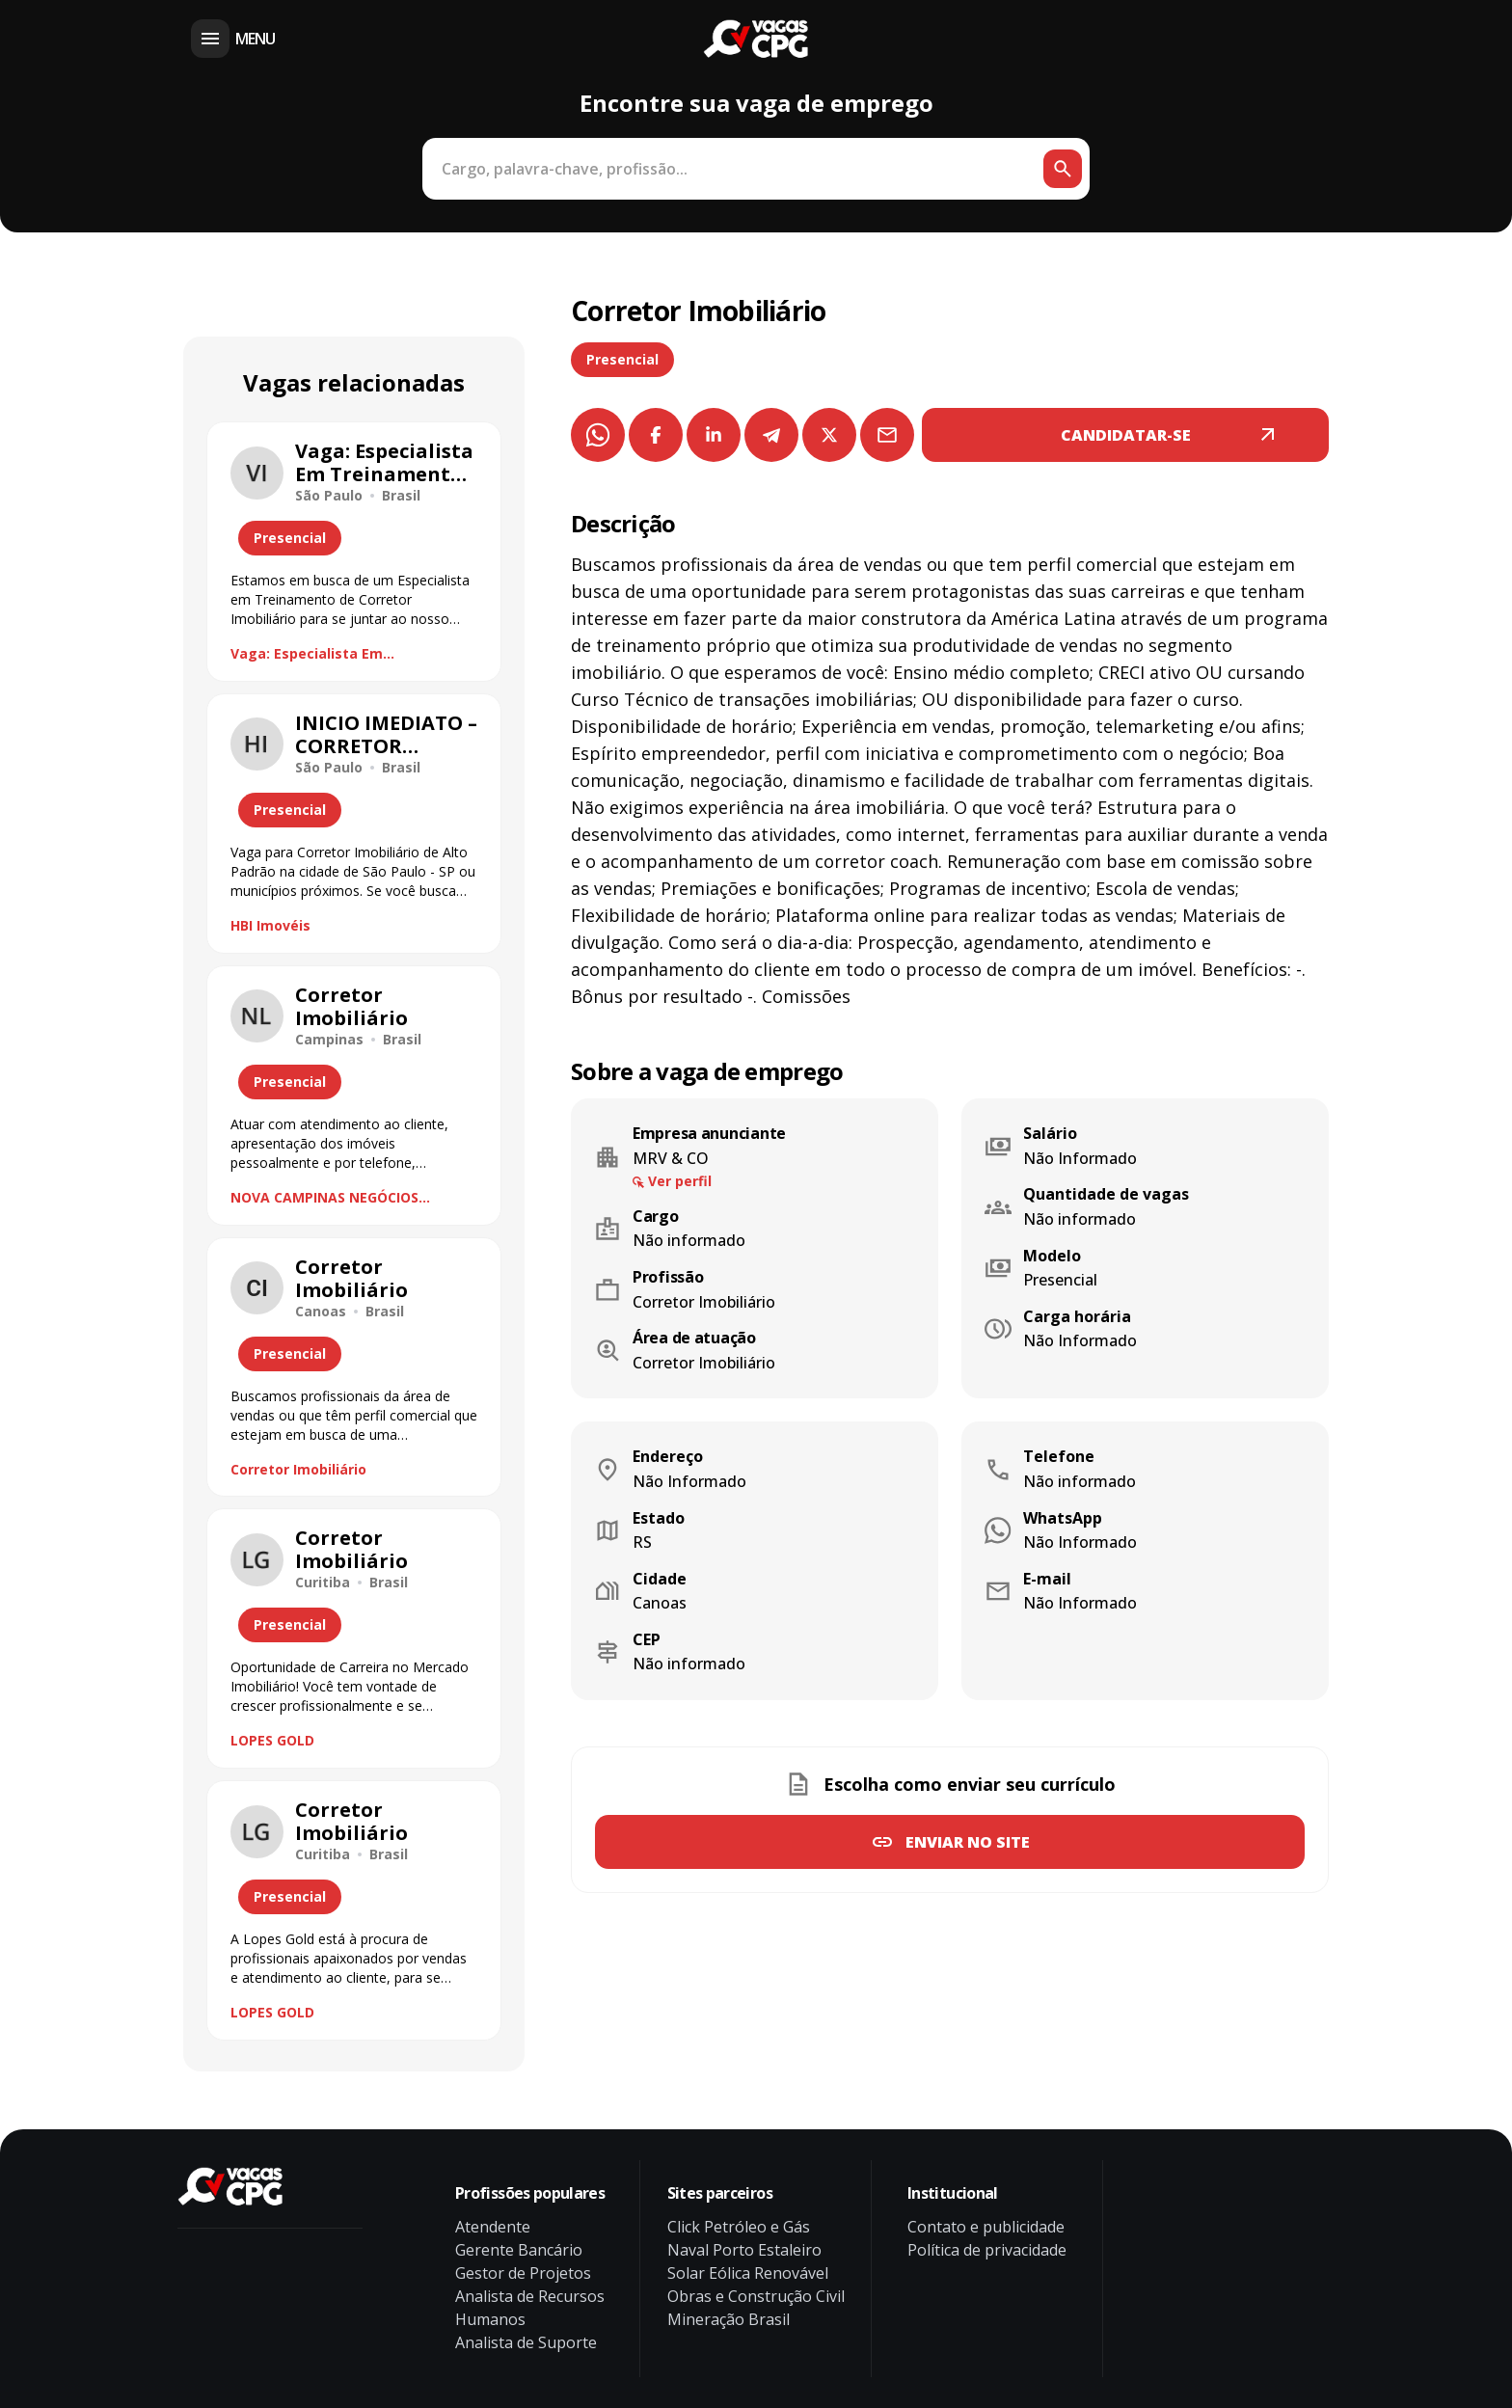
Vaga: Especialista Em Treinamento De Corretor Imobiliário (318, 653)
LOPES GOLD (272, 1740)
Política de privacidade (986, 2249)
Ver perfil (680, 1181)
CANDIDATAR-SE (1126, 435)
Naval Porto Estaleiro (744, 2249)
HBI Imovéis (270, 925)
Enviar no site (967, 1842)
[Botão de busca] (1062, 168)
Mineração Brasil (728, 2319)
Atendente (492, 2226)
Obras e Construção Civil (756, 2296)
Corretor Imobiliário (298, 1469)
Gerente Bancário (518, 2249)
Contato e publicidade (986, 2226)
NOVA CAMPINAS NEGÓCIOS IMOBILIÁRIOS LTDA (324, 1197)
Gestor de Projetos (523, 2273)
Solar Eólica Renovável (747, 2273)
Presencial (622, 359)
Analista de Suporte (526, 2342)
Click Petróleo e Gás (738, 2226)
